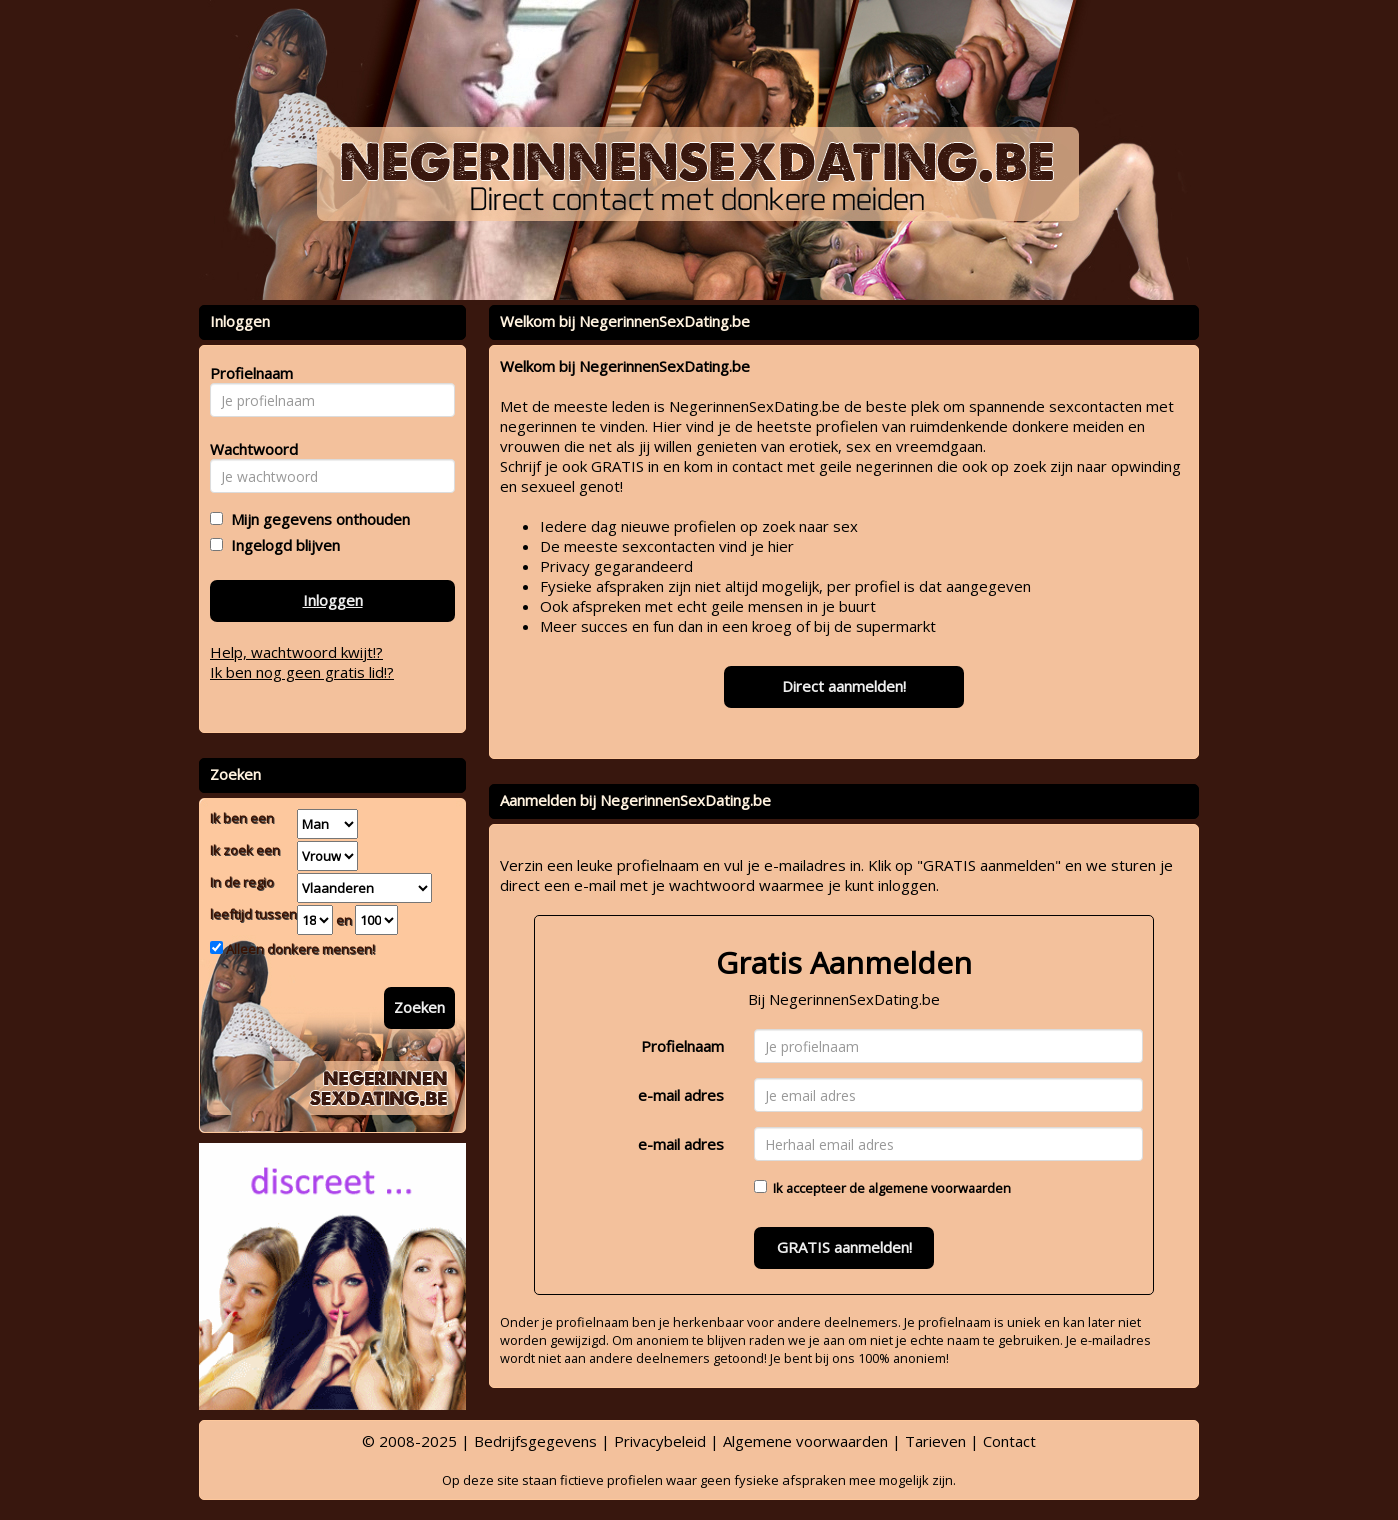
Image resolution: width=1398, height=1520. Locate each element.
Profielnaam (682, 1046)
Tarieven (935, 1441)
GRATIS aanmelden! (844, 1247)
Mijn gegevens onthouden (316, 519)
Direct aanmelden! (844, 686)
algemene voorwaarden (939, 1188)
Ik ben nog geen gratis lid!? (302, 672)
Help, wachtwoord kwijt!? (296, 652)
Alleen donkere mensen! (299, 949)
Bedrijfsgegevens (535, 1441)
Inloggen (333, 600)
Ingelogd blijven (281, 545)
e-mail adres (681, 1095)
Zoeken (419, 1007)
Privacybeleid (660, 1441)
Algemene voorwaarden (805, 1441)
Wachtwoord (248, 449)
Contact (1009, 1441)
